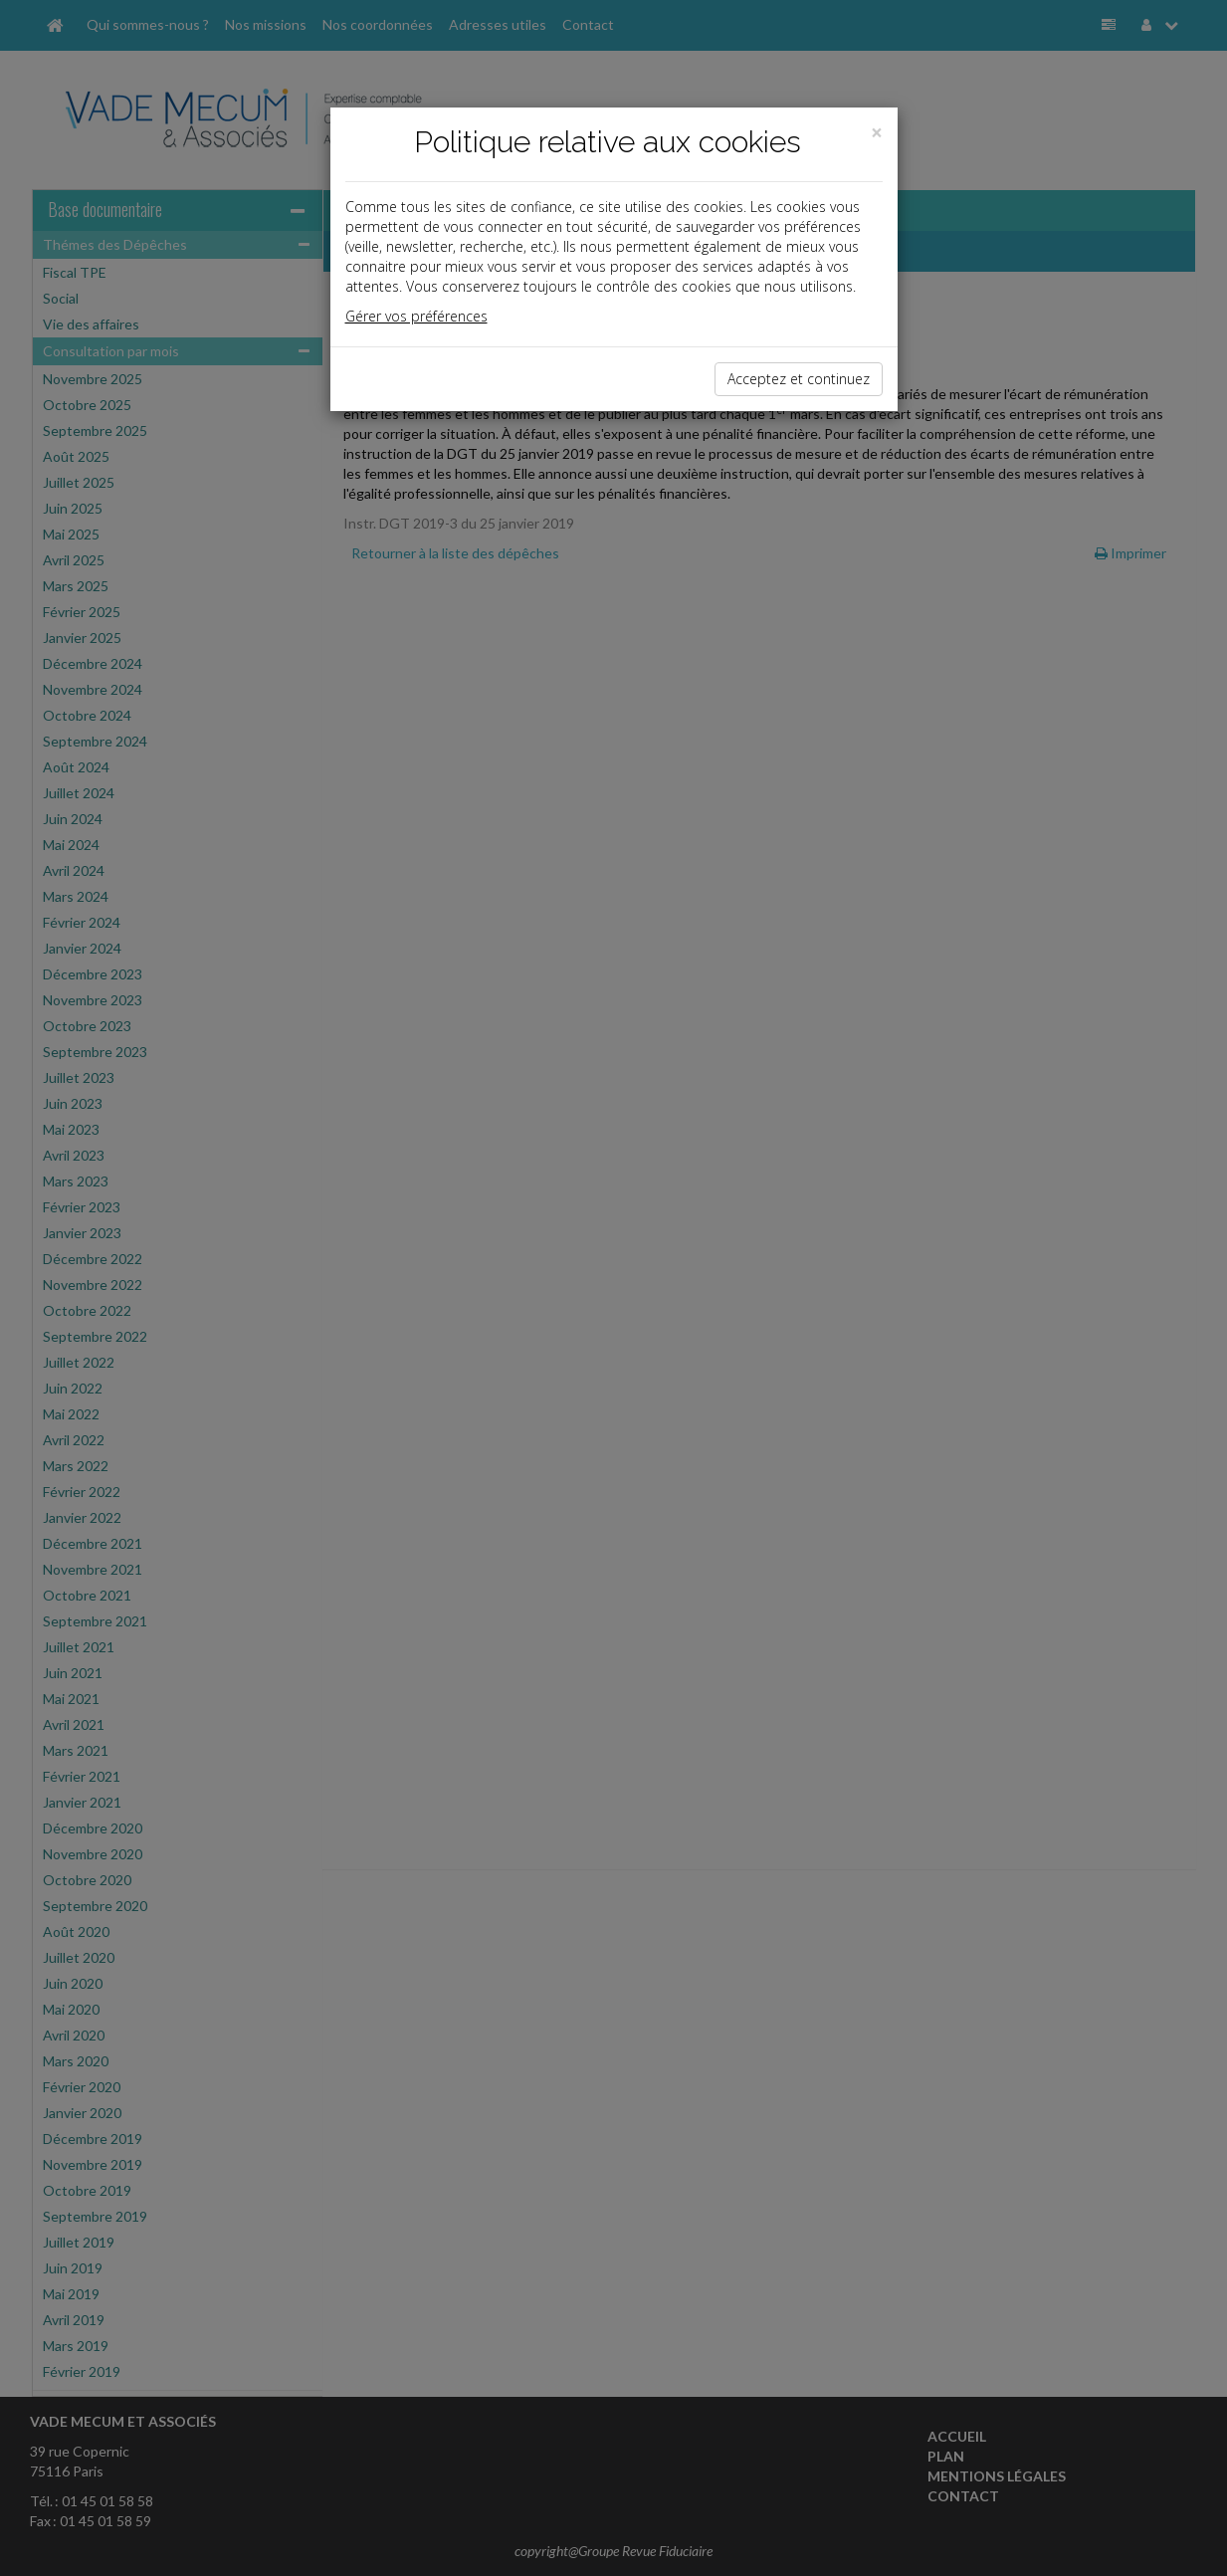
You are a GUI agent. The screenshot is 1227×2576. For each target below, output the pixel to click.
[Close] (877, 132)
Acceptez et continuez (798, 378)
